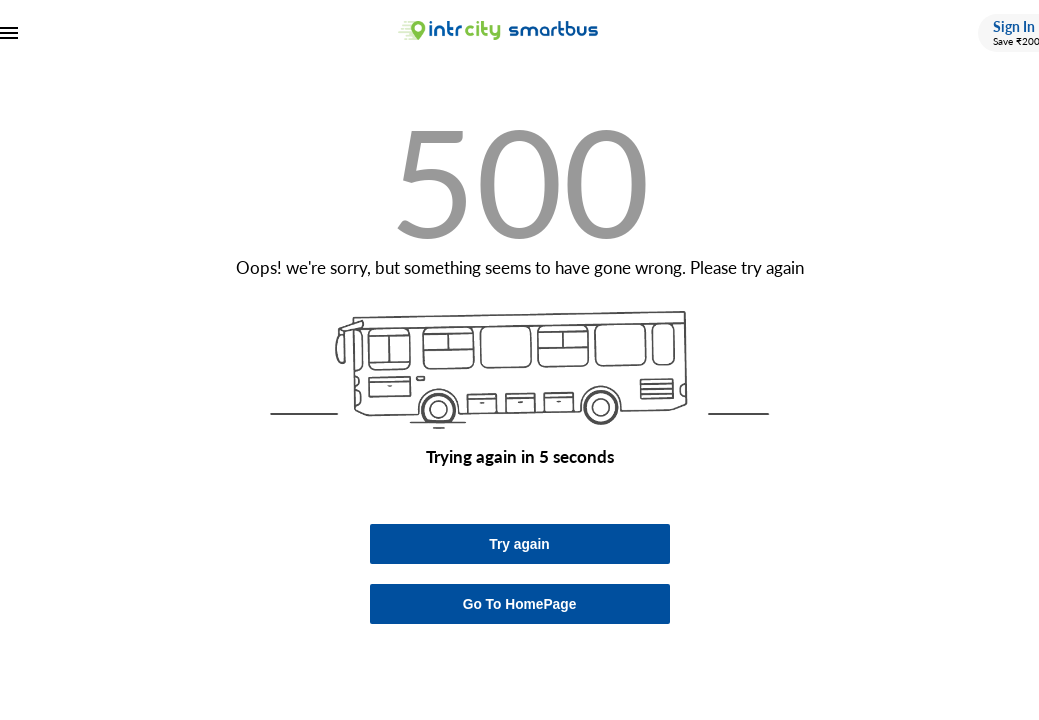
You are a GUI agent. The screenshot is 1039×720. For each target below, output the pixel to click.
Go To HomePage (520, 604)
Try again (519, 544)
